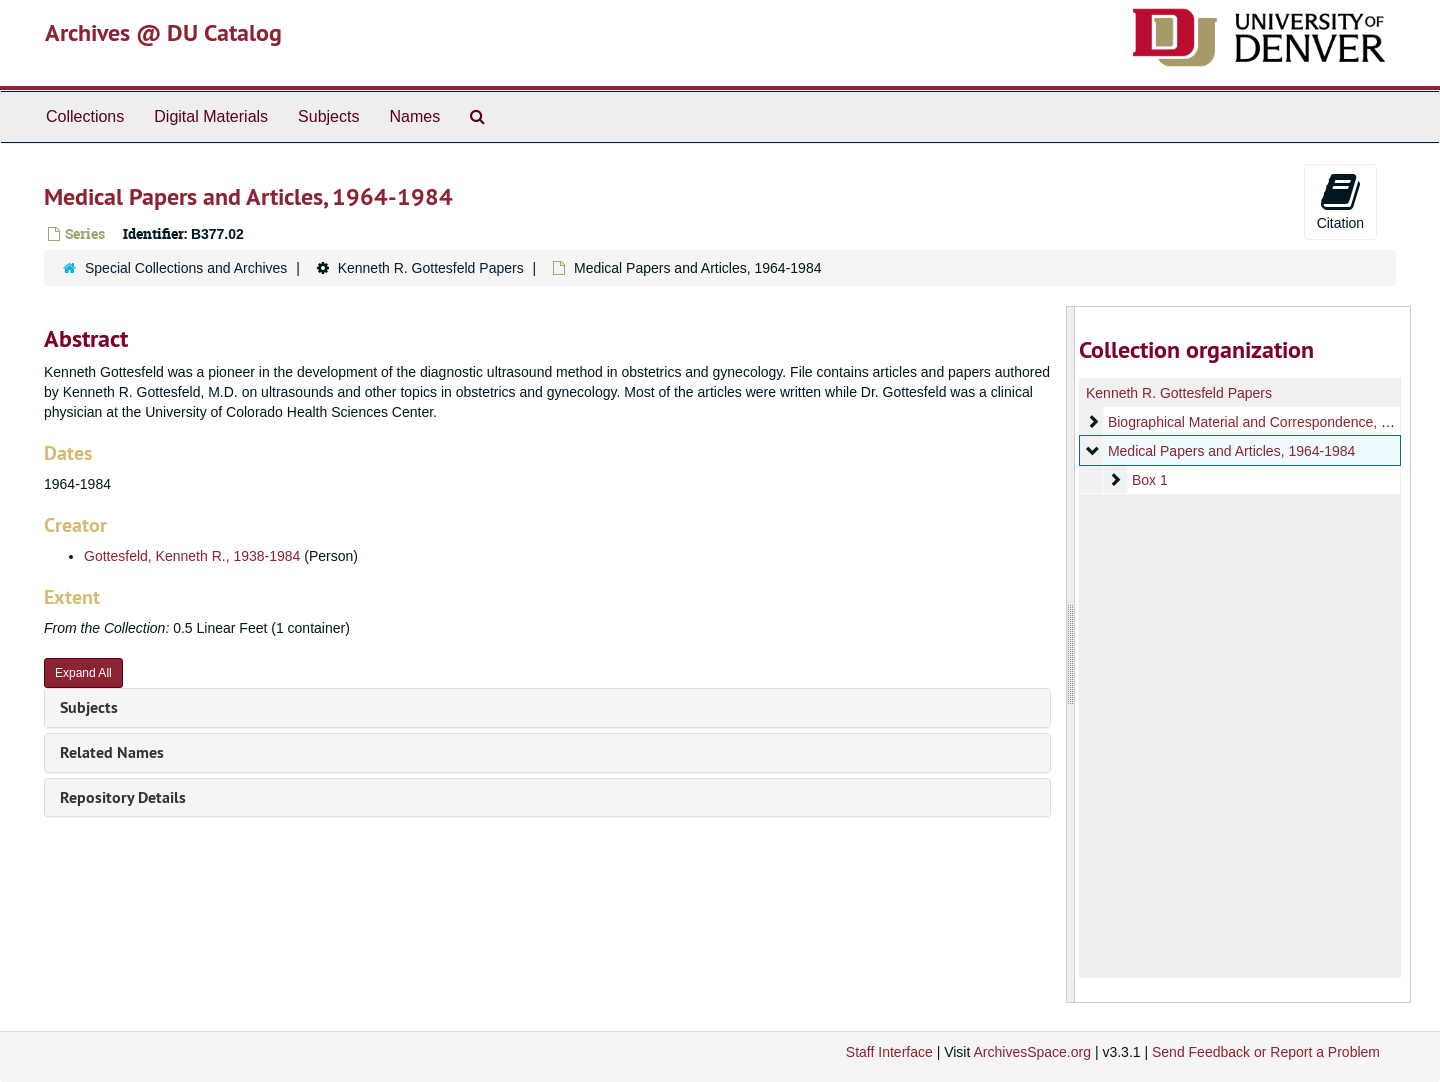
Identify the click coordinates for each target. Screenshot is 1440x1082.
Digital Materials (211, 116)
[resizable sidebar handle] (1071, 654)
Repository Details (123, 797)
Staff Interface (889, 1052)
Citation (1340, 201)
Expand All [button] (83, 673)
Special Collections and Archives (186, 268)
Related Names (112, 752)
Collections (85, 116)
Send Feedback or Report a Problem (1266, 1052)
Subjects (328, 116)
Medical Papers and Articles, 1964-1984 (1230, 451)
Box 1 (1149, 480)
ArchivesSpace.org (1032, 1052)
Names (414, 116)
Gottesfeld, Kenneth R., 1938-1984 (192, 556)
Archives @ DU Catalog (163, 32)
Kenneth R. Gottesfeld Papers (431, 268)
